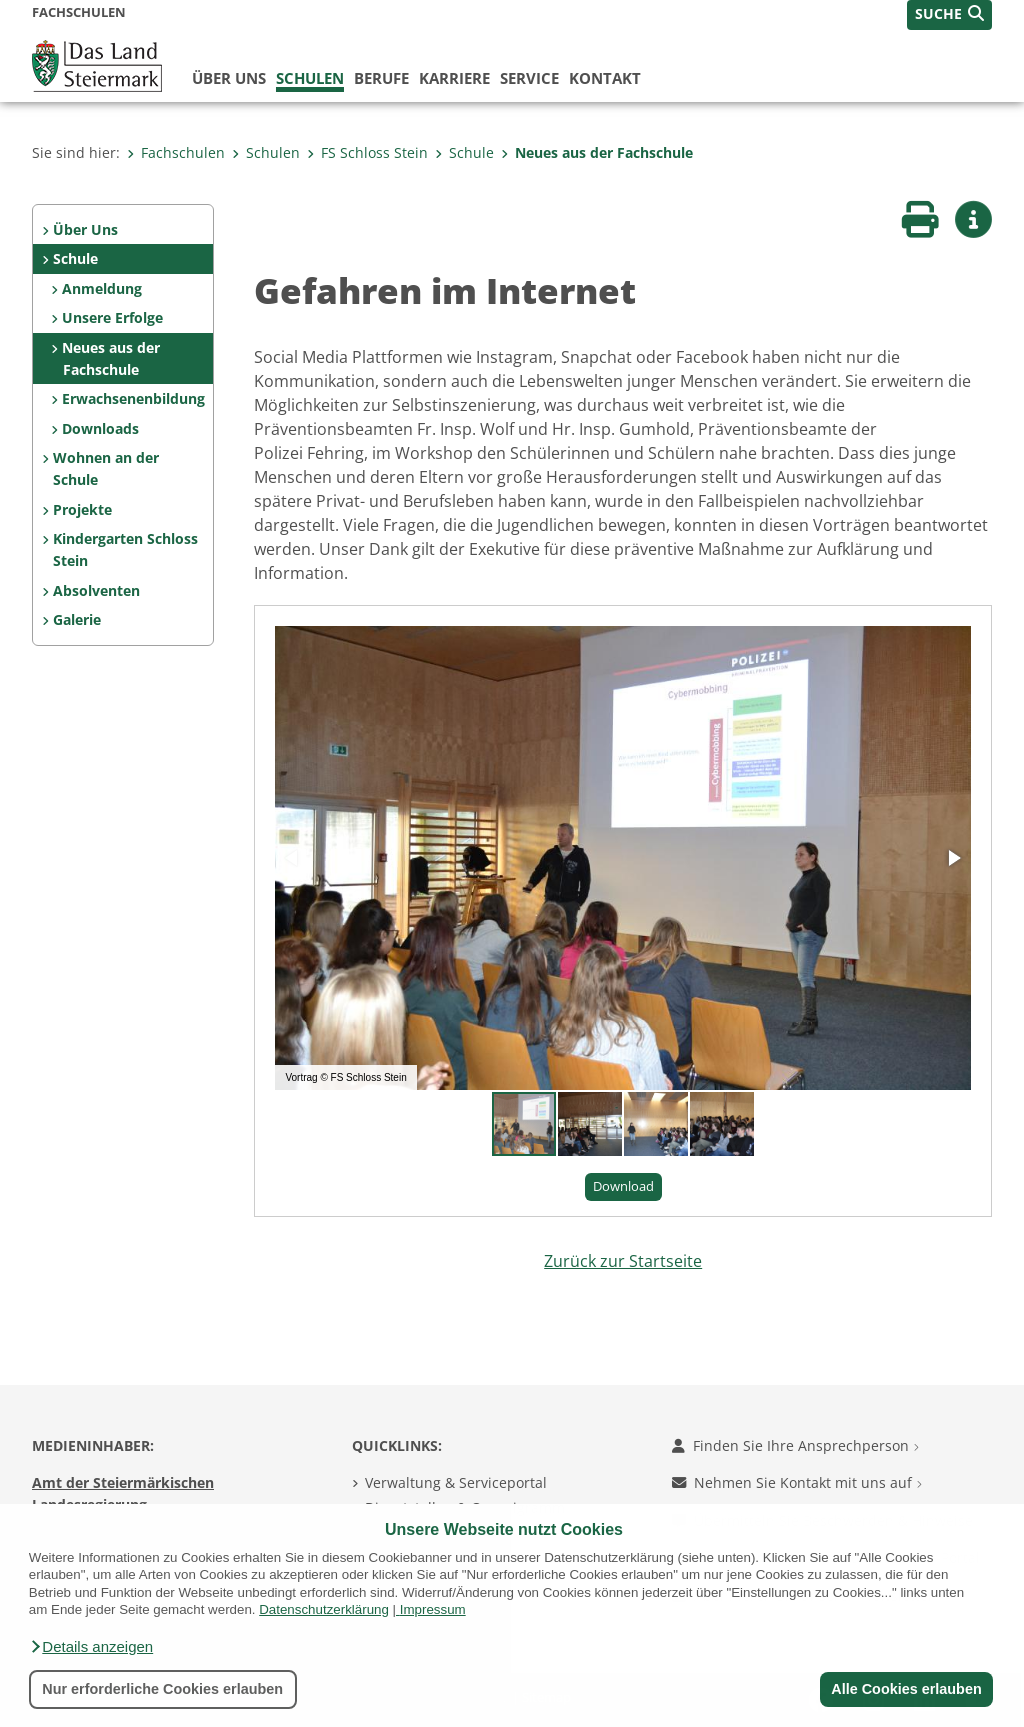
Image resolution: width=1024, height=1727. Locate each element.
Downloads (100, 428)
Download (623, 1186)
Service (529, 78)
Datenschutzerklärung (324, 1609)
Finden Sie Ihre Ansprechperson (795, 1445)
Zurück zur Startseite (623, 1261)
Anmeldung (102, 288)
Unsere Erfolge (112, 317)
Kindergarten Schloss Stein (125, 549)
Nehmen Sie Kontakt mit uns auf (797, 1482)
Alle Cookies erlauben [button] (906, 1689)
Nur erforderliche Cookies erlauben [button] (162, 1689)
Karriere (454, 78)
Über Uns (85, 229)
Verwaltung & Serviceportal (456, 1482)
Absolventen (96, 590)
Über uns (229, 78)
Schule (464, 152)
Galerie (77, 619)
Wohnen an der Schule (106, 468)
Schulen (310, 78)
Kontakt (605, 78)
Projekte (82, 509)
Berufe (381, 78)
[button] (91, 1647)
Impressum (433, 1609)
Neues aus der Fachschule (597, 152)
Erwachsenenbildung (133, 398)
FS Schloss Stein (367, 152)
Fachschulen (176, 152)
